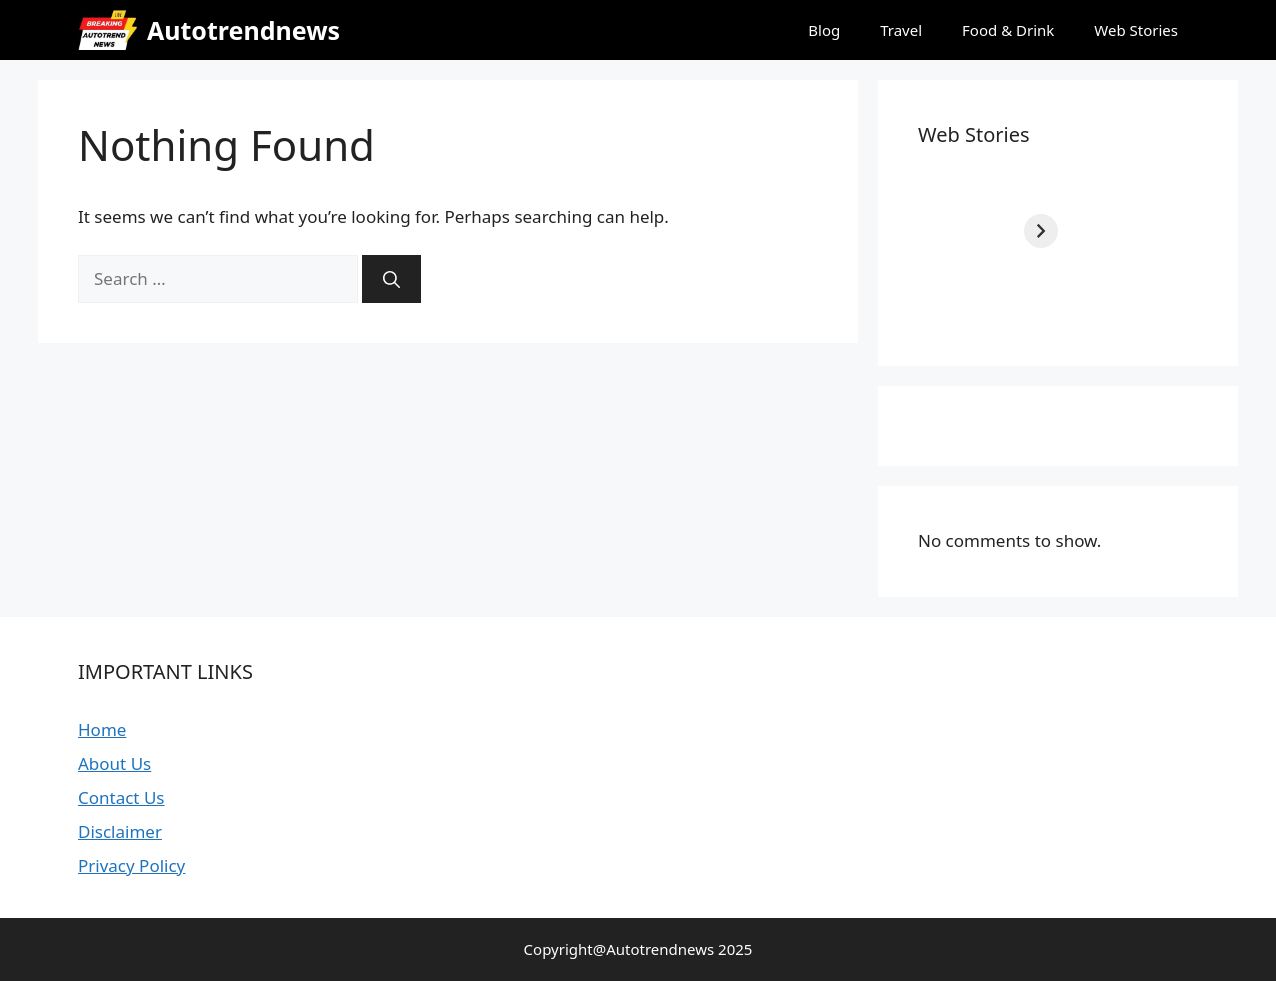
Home (102, 729)
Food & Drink (1008, 30)
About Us (114, 763)
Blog (824, 30)
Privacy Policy (131, 865)
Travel (901, 30)
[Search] (391, 279)
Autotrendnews (243, 30)
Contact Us (121, 797)
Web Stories (1136, 30)
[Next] (1181, 231)
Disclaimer (120, 831)
